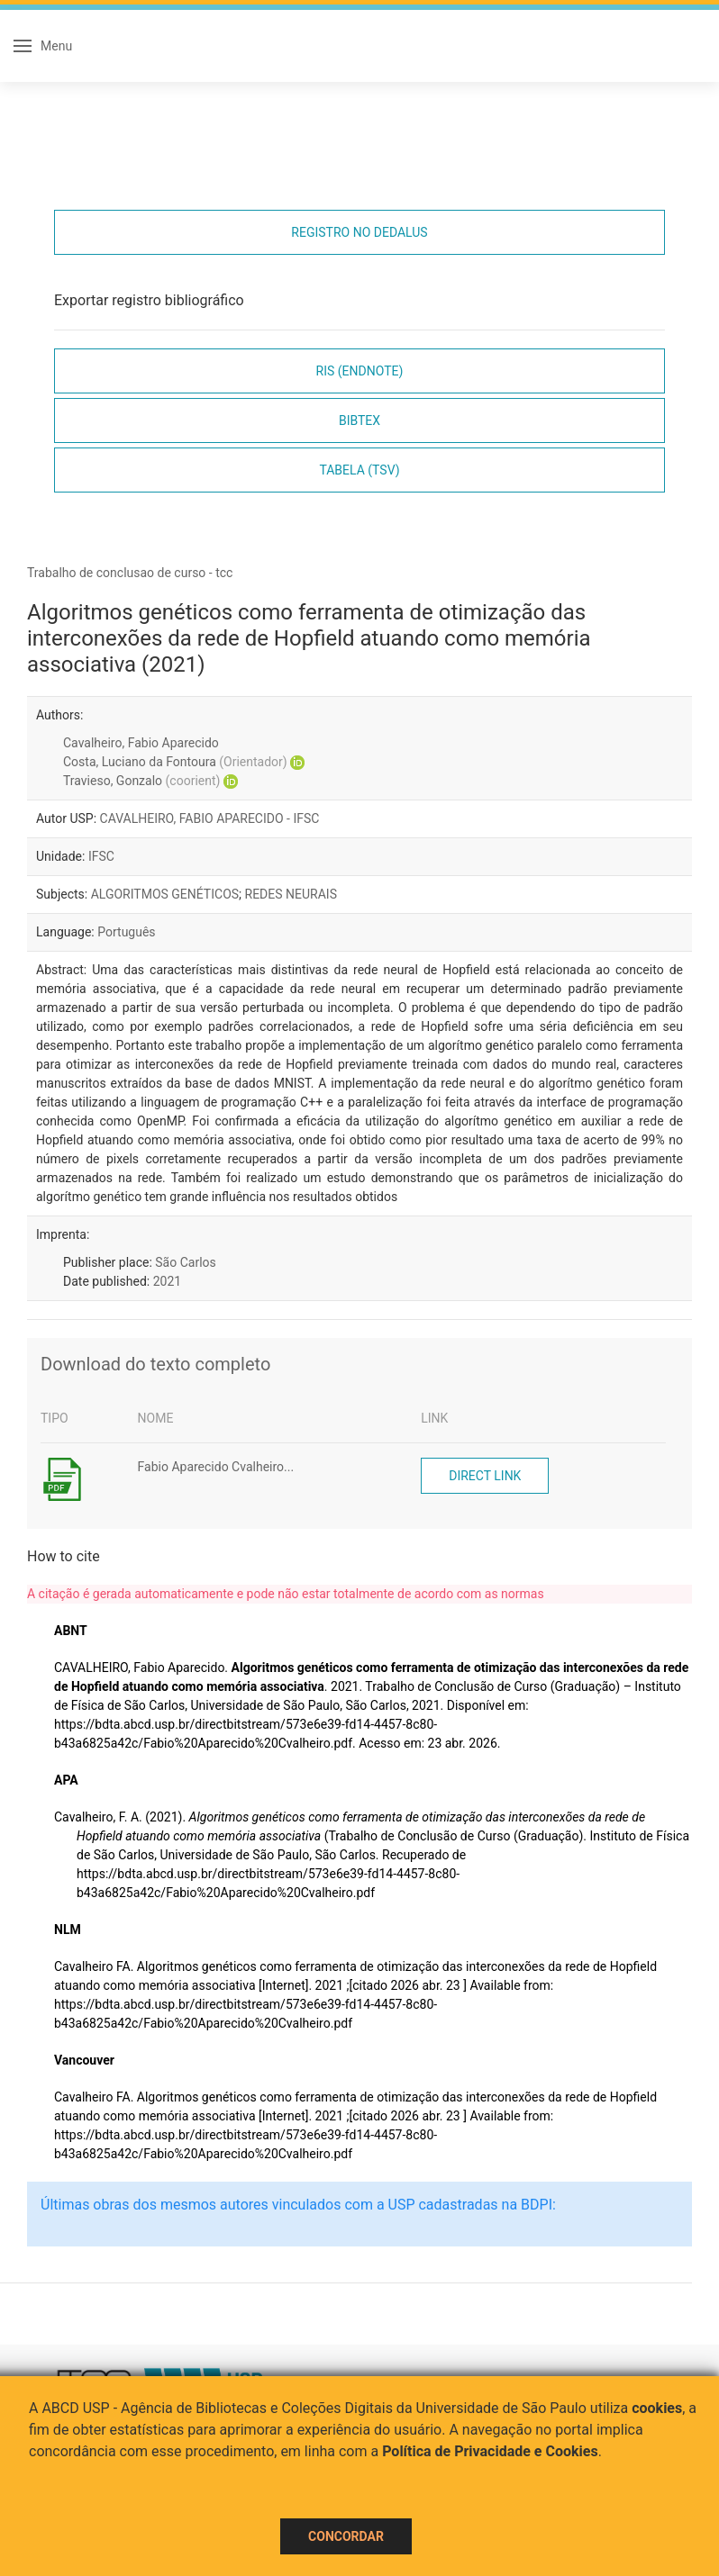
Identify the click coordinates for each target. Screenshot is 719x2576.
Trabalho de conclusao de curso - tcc (129, 572)
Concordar (346, 2536)
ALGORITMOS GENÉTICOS (165, 894)
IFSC (101, 856)
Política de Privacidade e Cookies (490, 2451)
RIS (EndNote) (360, 371)
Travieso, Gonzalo (141, 780)
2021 (167, 1281)
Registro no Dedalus (359, 232)
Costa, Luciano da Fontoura (175, 762)
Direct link (485, 1476)
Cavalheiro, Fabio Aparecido (141, 743)
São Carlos (185, 1262)
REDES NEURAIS (291, 894)
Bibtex (359, 420)
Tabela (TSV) (359, 470)
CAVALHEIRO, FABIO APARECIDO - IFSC (210, 818)
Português (126, 932)
